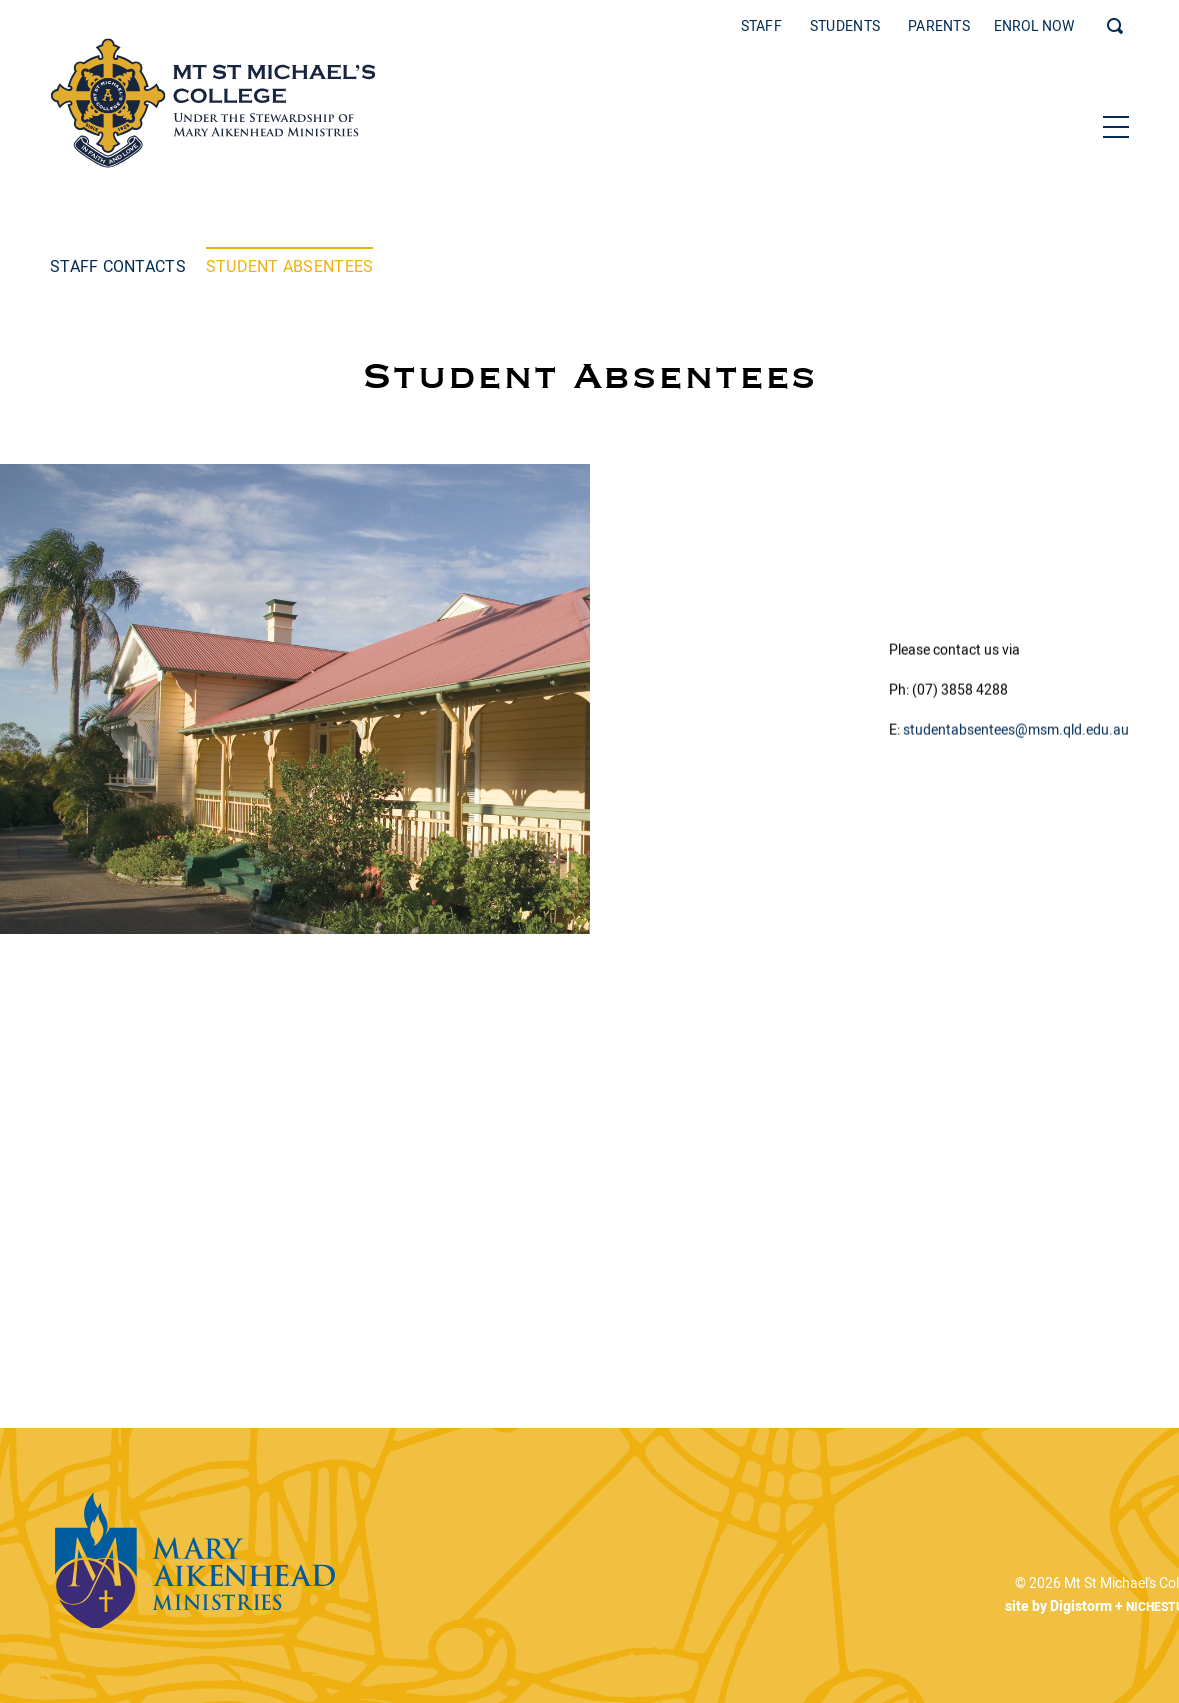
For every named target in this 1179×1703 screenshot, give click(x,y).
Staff (761, 27)
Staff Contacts (118, 266)
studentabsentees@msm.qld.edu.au (1016, 732)
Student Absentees (290, 266)
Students (845, 27)
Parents (939, 27)
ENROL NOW (1034, 27)
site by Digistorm (1045, 1606)
